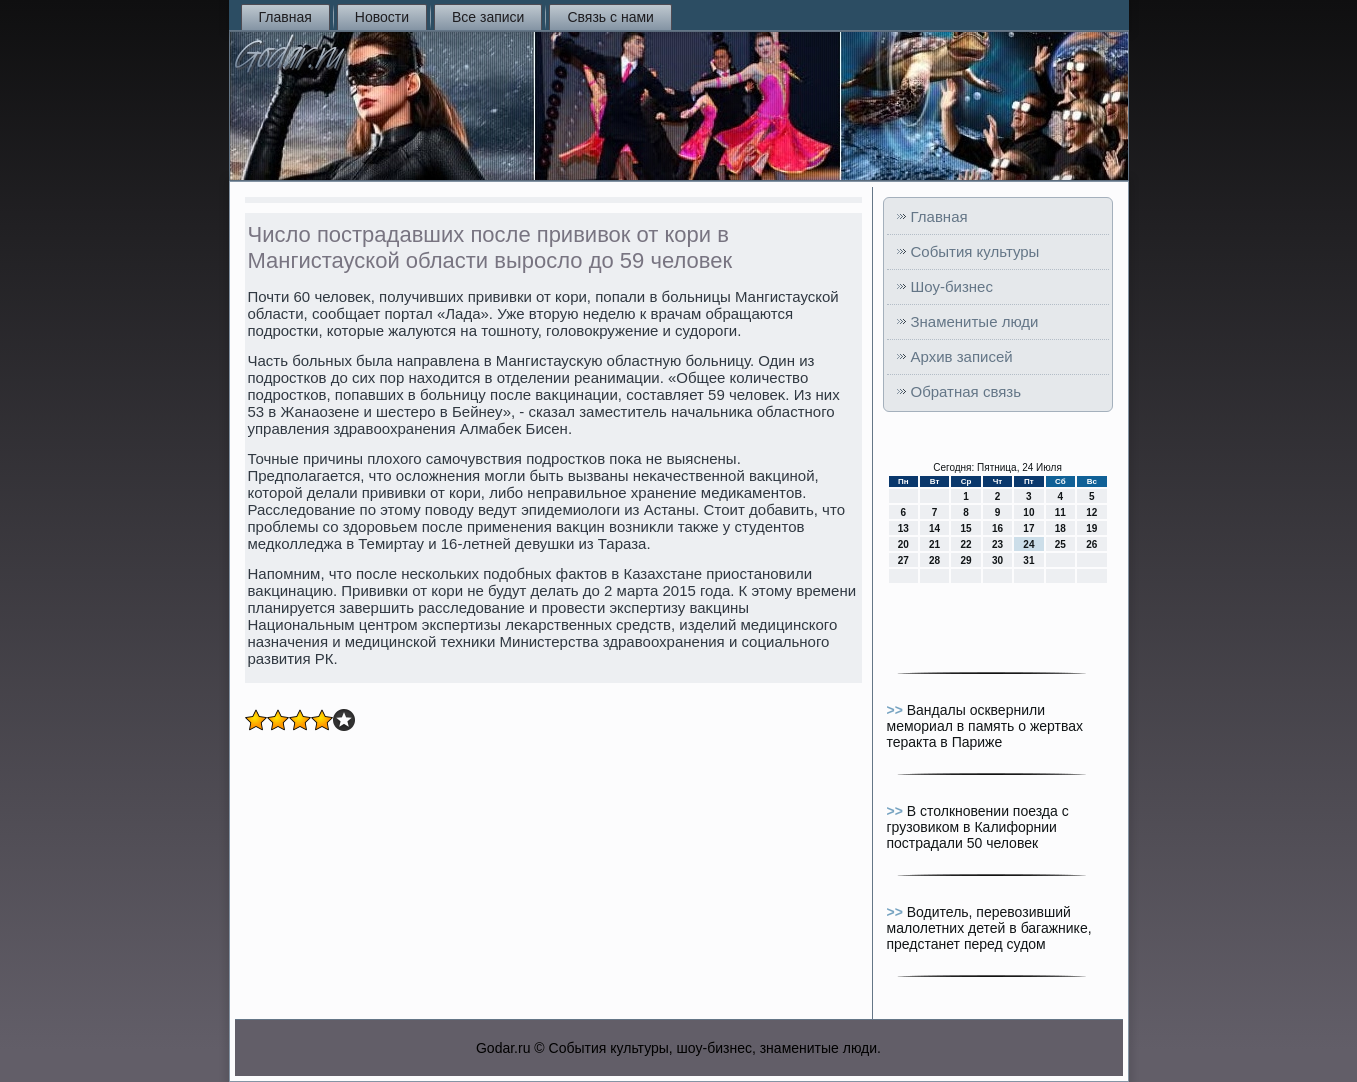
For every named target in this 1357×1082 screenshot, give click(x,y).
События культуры (975, 251)
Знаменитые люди (975, 321)
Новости (382, 17)
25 (1060, 544)
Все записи (488, 17)
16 (997, 528)
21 (934, 544)
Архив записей (962, 356)
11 (1060, 512)
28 (934, 560)
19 (1091, 528)
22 (965, 544)
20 (903, 544)
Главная (285, 17)
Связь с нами (610, 17)
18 (1060, 528)
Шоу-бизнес (952, 286)
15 (965, 528)
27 (903, 560)
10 (1028, 512)
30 (997, 560)
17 (1028, 528)
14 (934, 528)
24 (1028, 544)
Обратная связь (966, 391)
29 (965, 560)
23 (997, 544)
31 (1028, 560)
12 (1091, 512)
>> (897, 710)
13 (903, 528)
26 (1091, 544)
